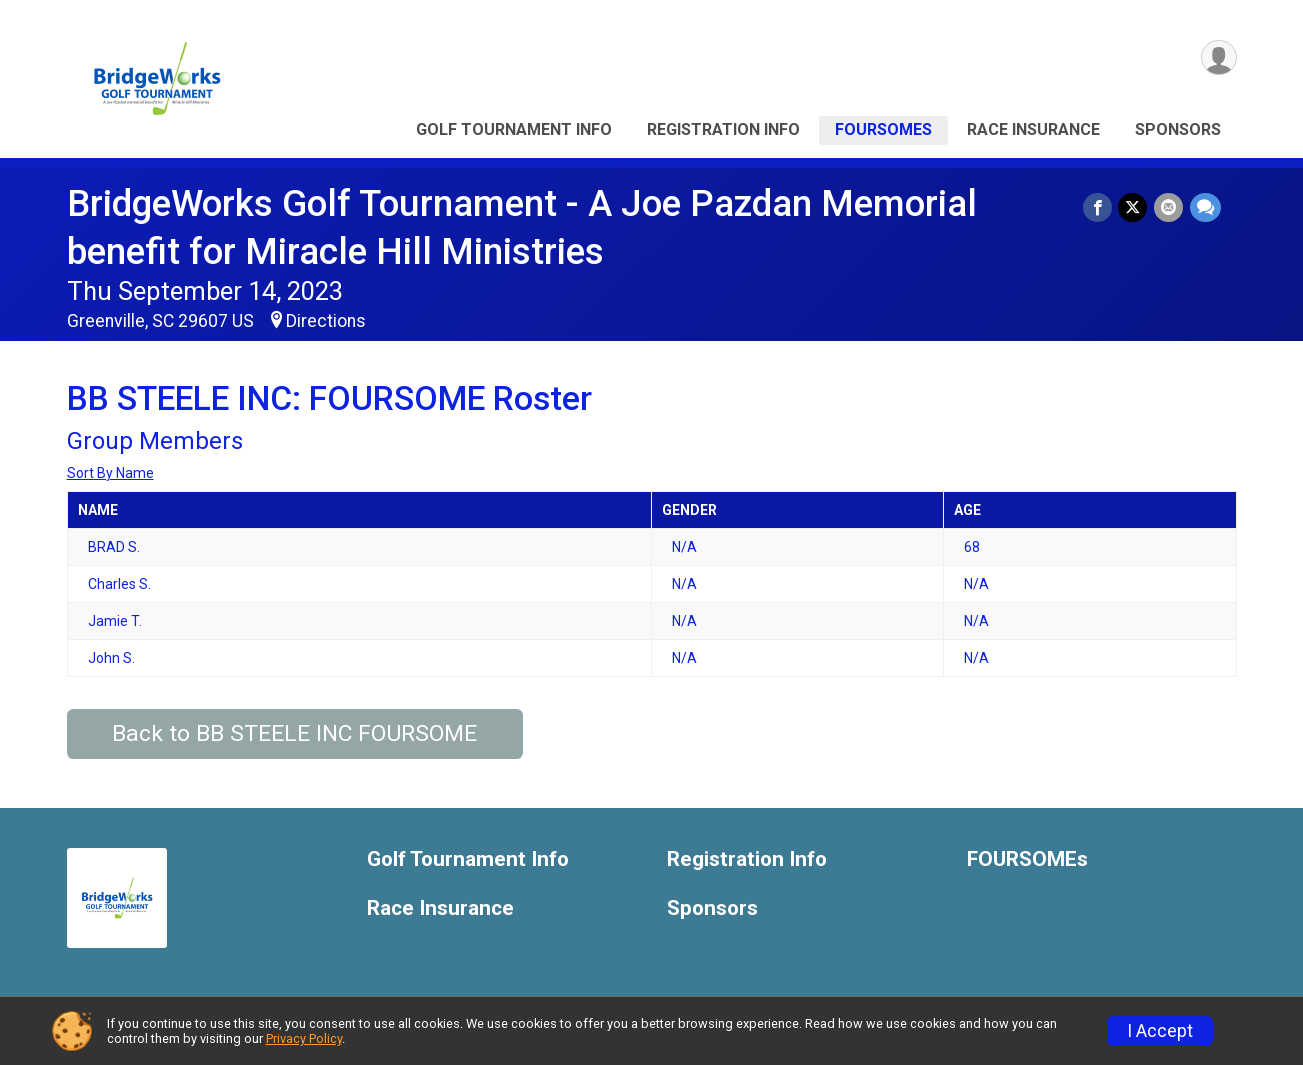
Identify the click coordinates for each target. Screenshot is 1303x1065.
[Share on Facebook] (1099, 207)
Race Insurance (1033, 129)
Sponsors (1178, 129)
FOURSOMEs (883, 129)
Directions (326, 321)
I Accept (1160, 1031)
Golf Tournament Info (514, 129)
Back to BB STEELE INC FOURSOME (294, 733)
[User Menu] (1218, 58)
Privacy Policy (304, 1038)
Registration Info (723, 129)
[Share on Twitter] (1134, 207)
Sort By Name (110, 473)
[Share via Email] (1169, 207)
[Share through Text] (1205, 207)
